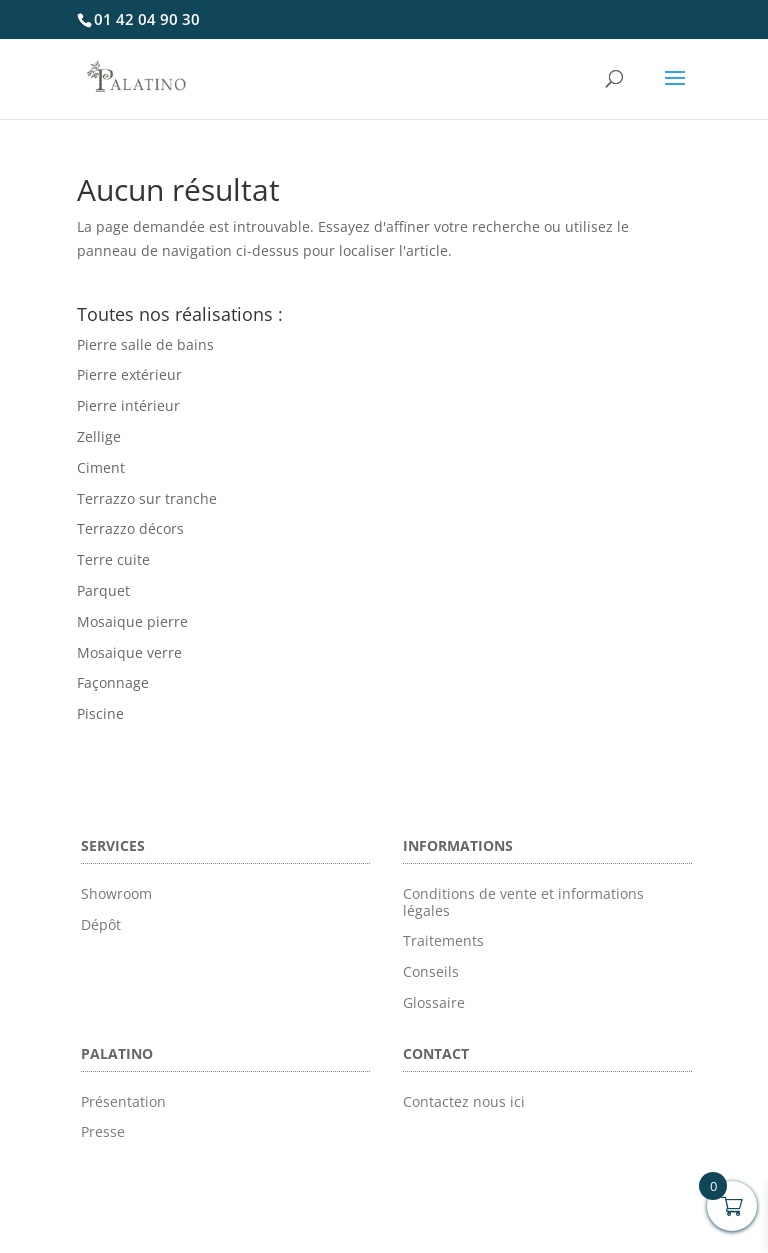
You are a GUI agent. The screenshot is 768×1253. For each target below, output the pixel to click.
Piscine (100, 713)
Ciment (101, 467)
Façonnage (113, 682)
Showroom (116, 893)
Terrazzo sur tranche (147, 498)
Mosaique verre (129, 652)
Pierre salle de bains (145, 344)
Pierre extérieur (129, 374)
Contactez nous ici (464, 1101)
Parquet (103, 590)
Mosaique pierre (132, 621)
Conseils (431, 971)
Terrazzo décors (130, 528)
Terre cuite (113, 559)
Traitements (443, 940)
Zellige (99, 436)
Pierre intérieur (128, 405)
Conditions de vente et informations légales (523, 902)
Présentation (123, 1101)
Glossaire (434, 1002)
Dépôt (101, 924)
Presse (103, 1131)
